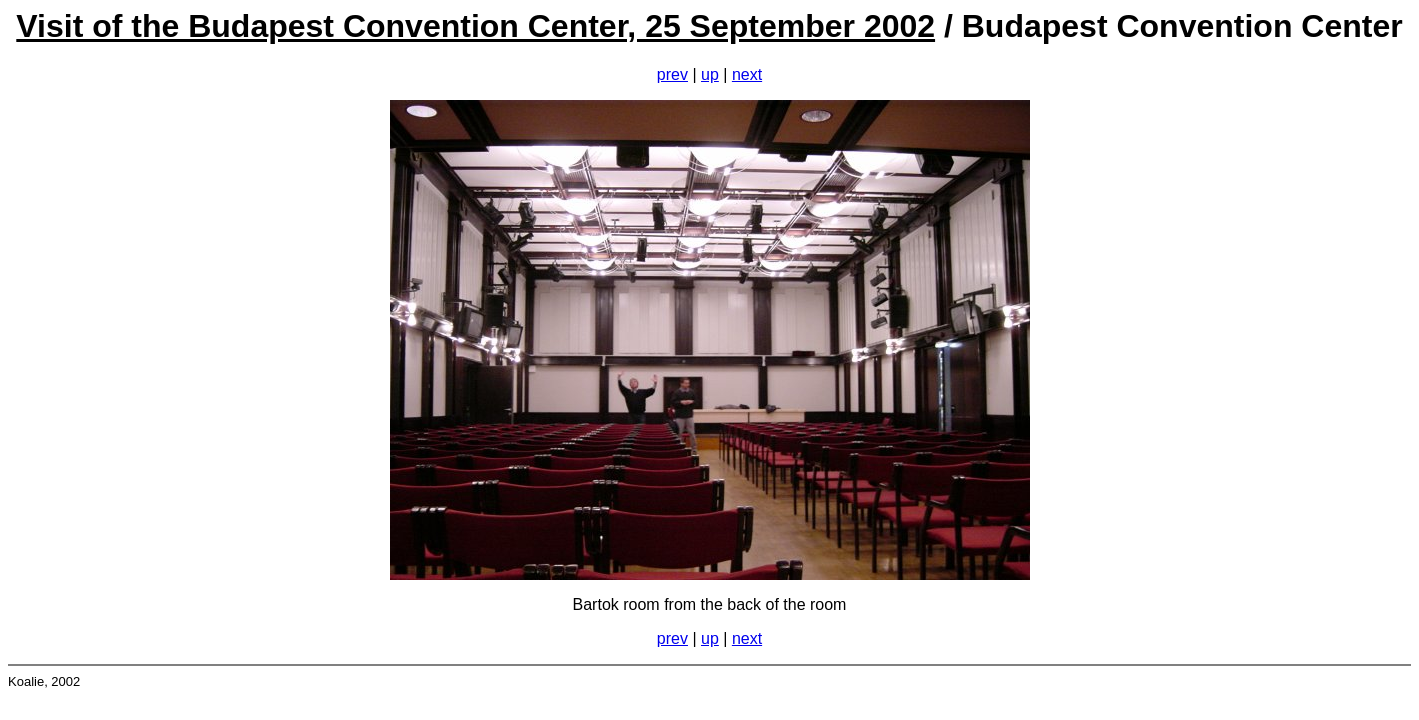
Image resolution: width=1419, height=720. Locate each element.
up (710, 74)
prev (672, 74)
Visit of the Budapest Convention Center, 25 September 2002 (475, 26)
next (747, 74)
